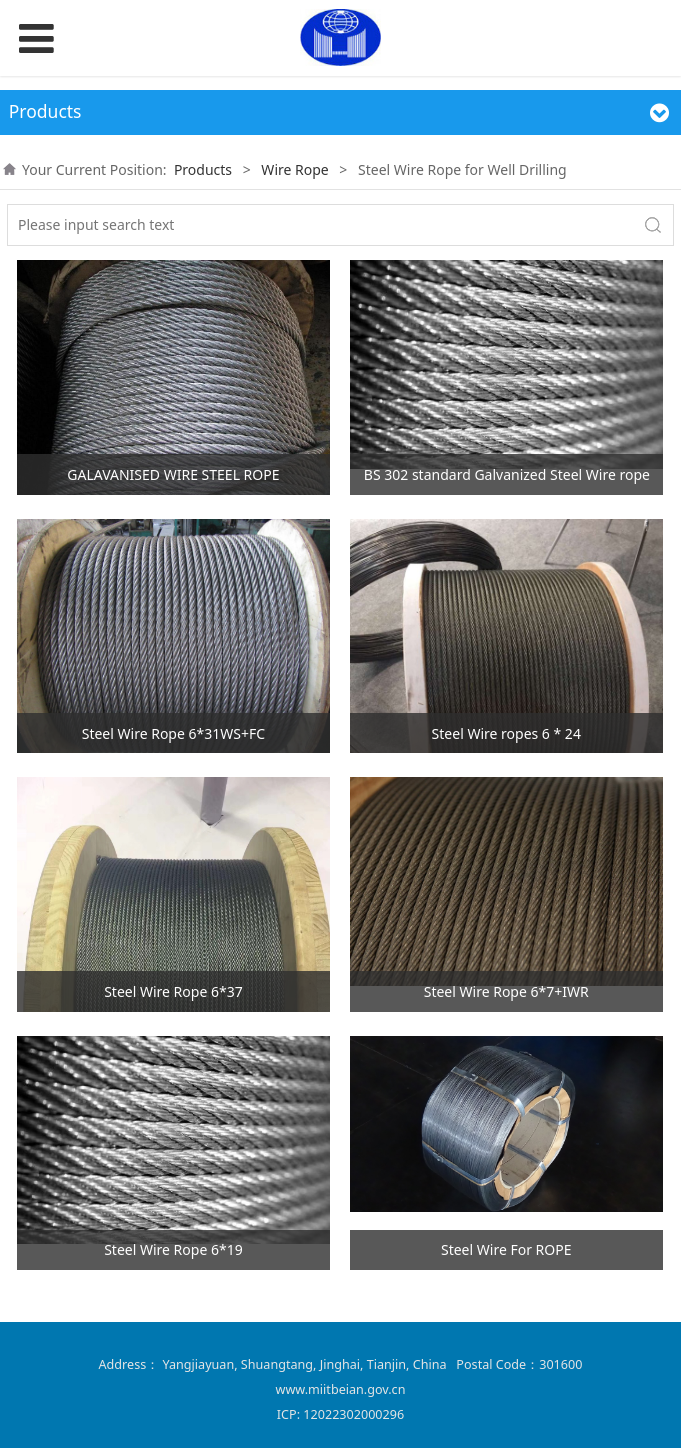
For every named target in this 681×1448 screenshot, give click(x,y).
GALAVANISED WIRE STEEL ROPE (173, 474)
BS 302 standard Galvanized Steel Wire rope (507, 474)
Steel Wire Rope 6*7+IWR (506, 991)
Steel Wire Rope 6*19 (173, 1249)
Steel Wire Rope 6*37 (173, 991)
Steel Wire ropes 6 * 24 (506, 733)
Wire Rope (294, 169)
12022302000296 (353, 1414)
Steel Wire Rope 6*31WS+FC (173, 733)
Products (203, 169)
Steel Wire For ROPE (506, 1249)
